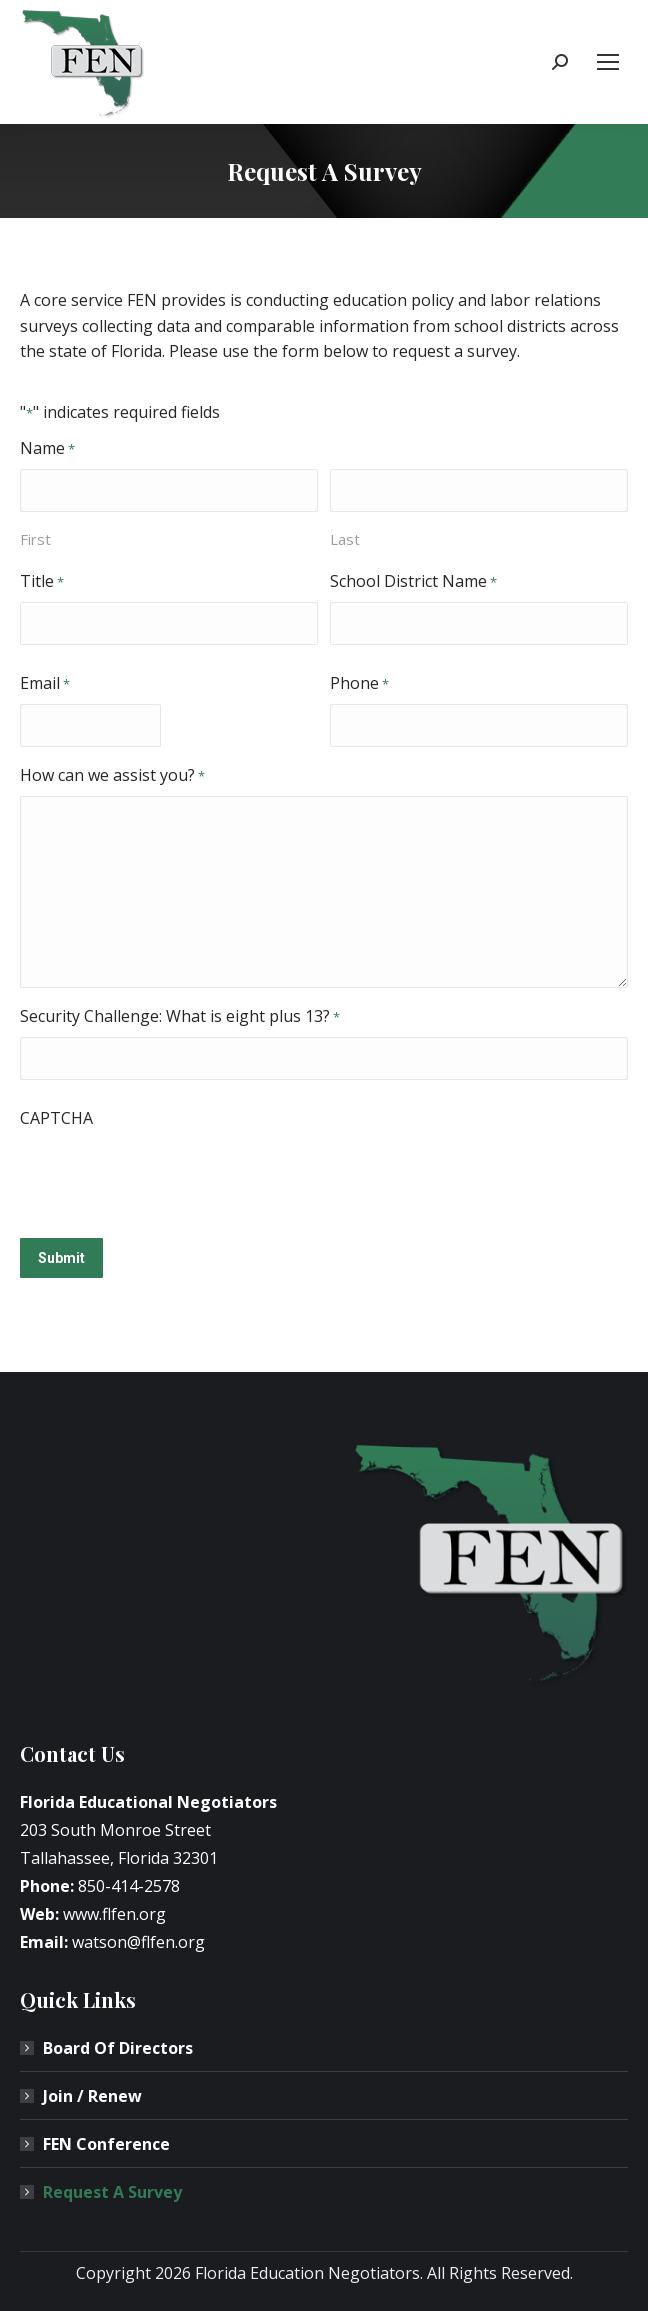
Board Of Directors (118, 2048)
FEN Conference (106, 2144)
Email (45, 684)
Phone (359, 684)
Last (345, 539)
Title (42, 582)
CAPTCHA (56, 1118)
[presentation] (172, 1177)
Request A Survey (112, 2192)
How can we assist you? (112, 776)
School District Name (413, 582)
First (35, 539)
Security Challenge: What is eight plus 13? (180, 1017)
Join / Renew (92, 2096)
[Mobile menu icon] (608, 62)
